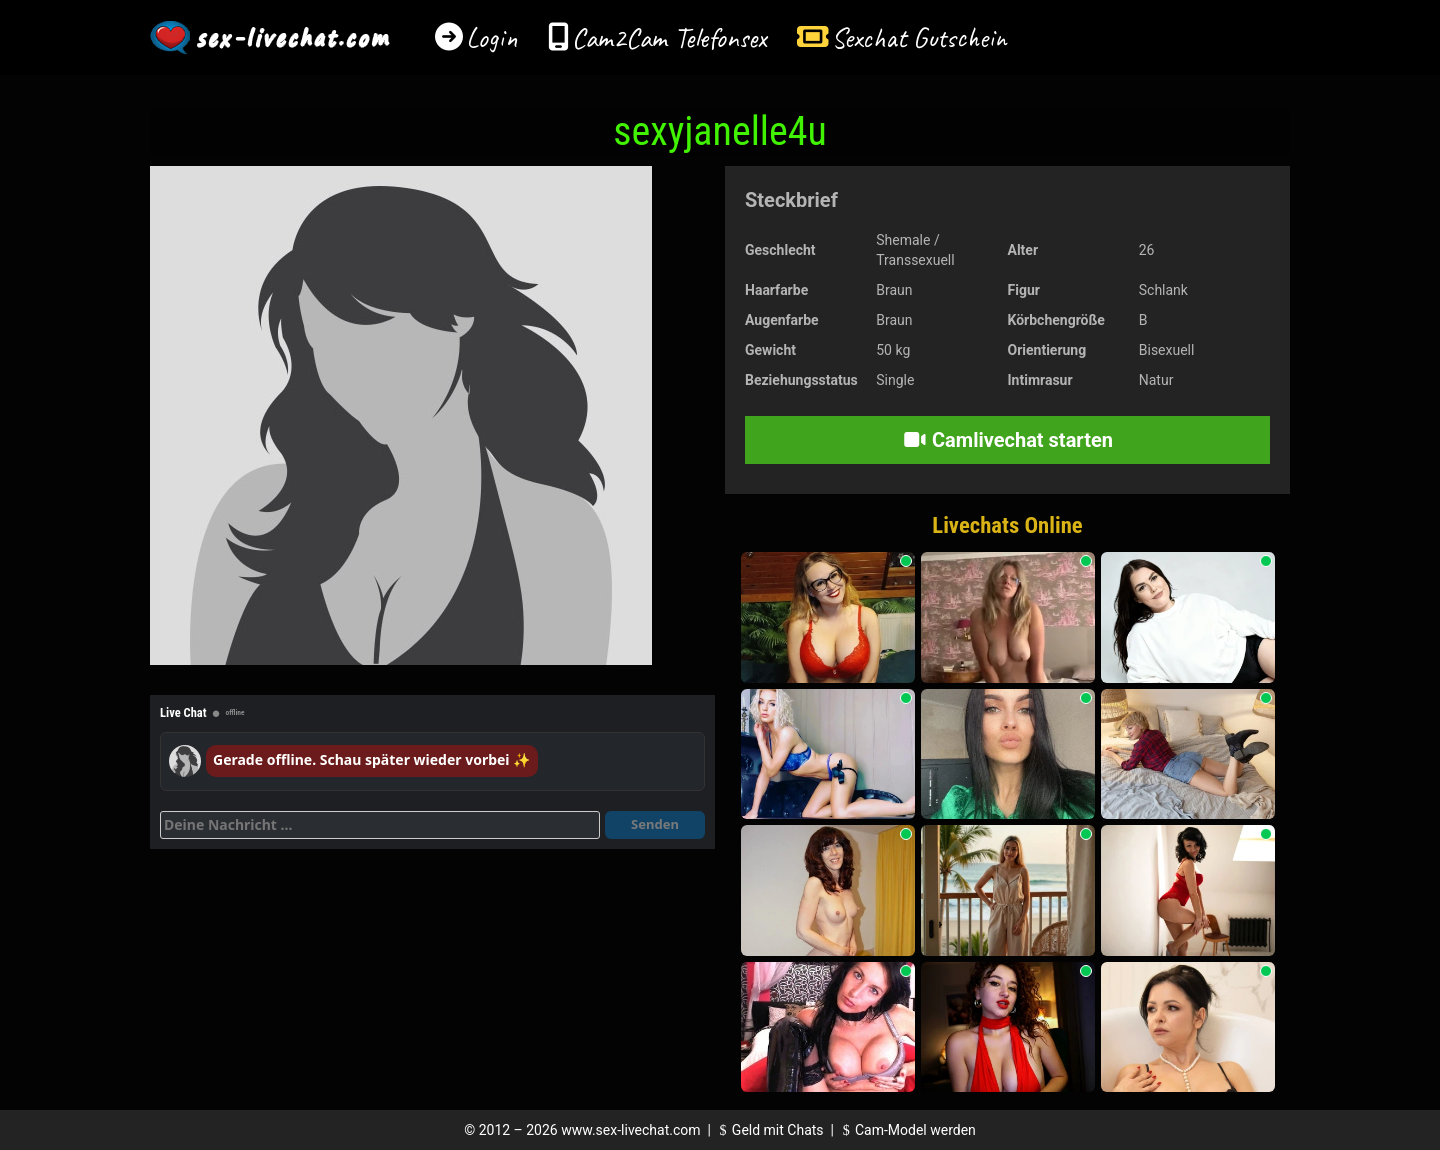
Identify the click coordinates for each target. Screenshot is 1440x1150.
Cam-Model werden (906, 1130)
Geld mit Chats (768, 1130)
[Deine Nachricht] (380, 825)
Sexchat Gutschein (918, 37)
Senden (655, 824)
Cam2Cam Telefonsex (669, 37)
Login (492, 37)
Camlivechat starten (1007, 440)
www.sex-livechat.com (630, 1130)
